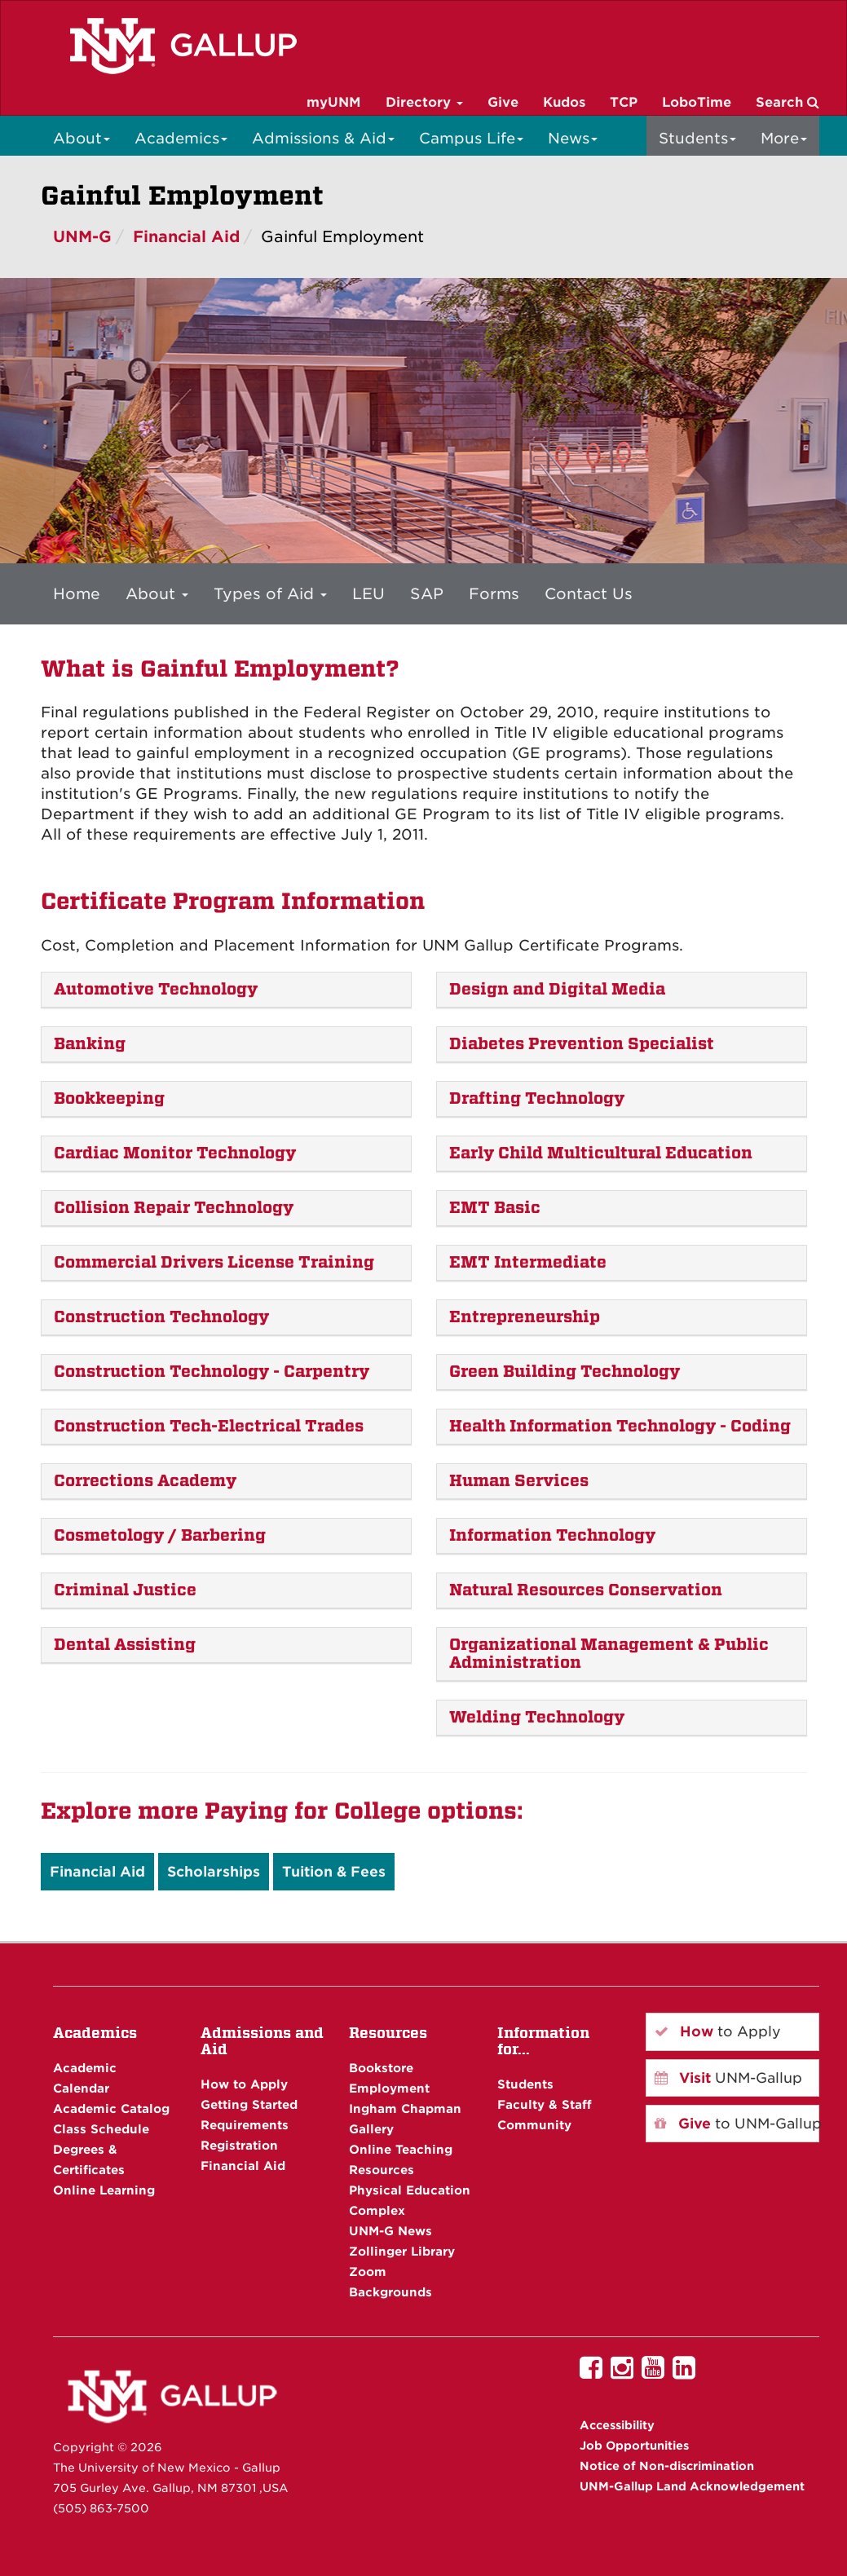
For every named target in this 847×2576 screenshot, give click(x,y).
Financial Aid (186, 236)
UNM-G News (390, 2231)
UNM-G (82, 236)
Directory (424, 102)
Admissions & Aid (323, 138)
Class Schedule (101, 2129)
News (573, 138)
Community (534, 2125)
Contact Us (589, 593)
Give (502, 102)
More (784, 138)
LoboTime (696, 102)
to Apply (718, 2031)
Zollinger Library (402, 2251)
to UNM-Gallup (737, 2123)
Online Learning (104, 2190)
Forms (494, 593)
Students (697, 138)
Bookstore (381, 2068)
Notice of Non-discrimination (667, 2465)
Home (76, 593)
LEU (368, 593)
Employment (389, 2088)
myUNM (334, 102)
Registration (239, 2145)
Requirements (245, 2125)
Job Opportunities (634, 2445)
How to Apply (244, 2084)
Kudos (564, 102)
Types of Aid (270, 593)
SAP (426, 593)
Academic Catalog (111, 2108)
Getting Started (249, 2104)
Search (787, 102)
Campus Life (471, 138)
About (81, 138)
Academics (181, 138)
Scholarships (213, 1872)
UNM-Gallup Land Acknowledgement (692, 2486)
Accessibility (617, 2425)
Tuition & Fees (334, 1872)
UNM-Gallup (728, 2078)
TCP (623, 102)
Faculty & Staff (544, 2104)
